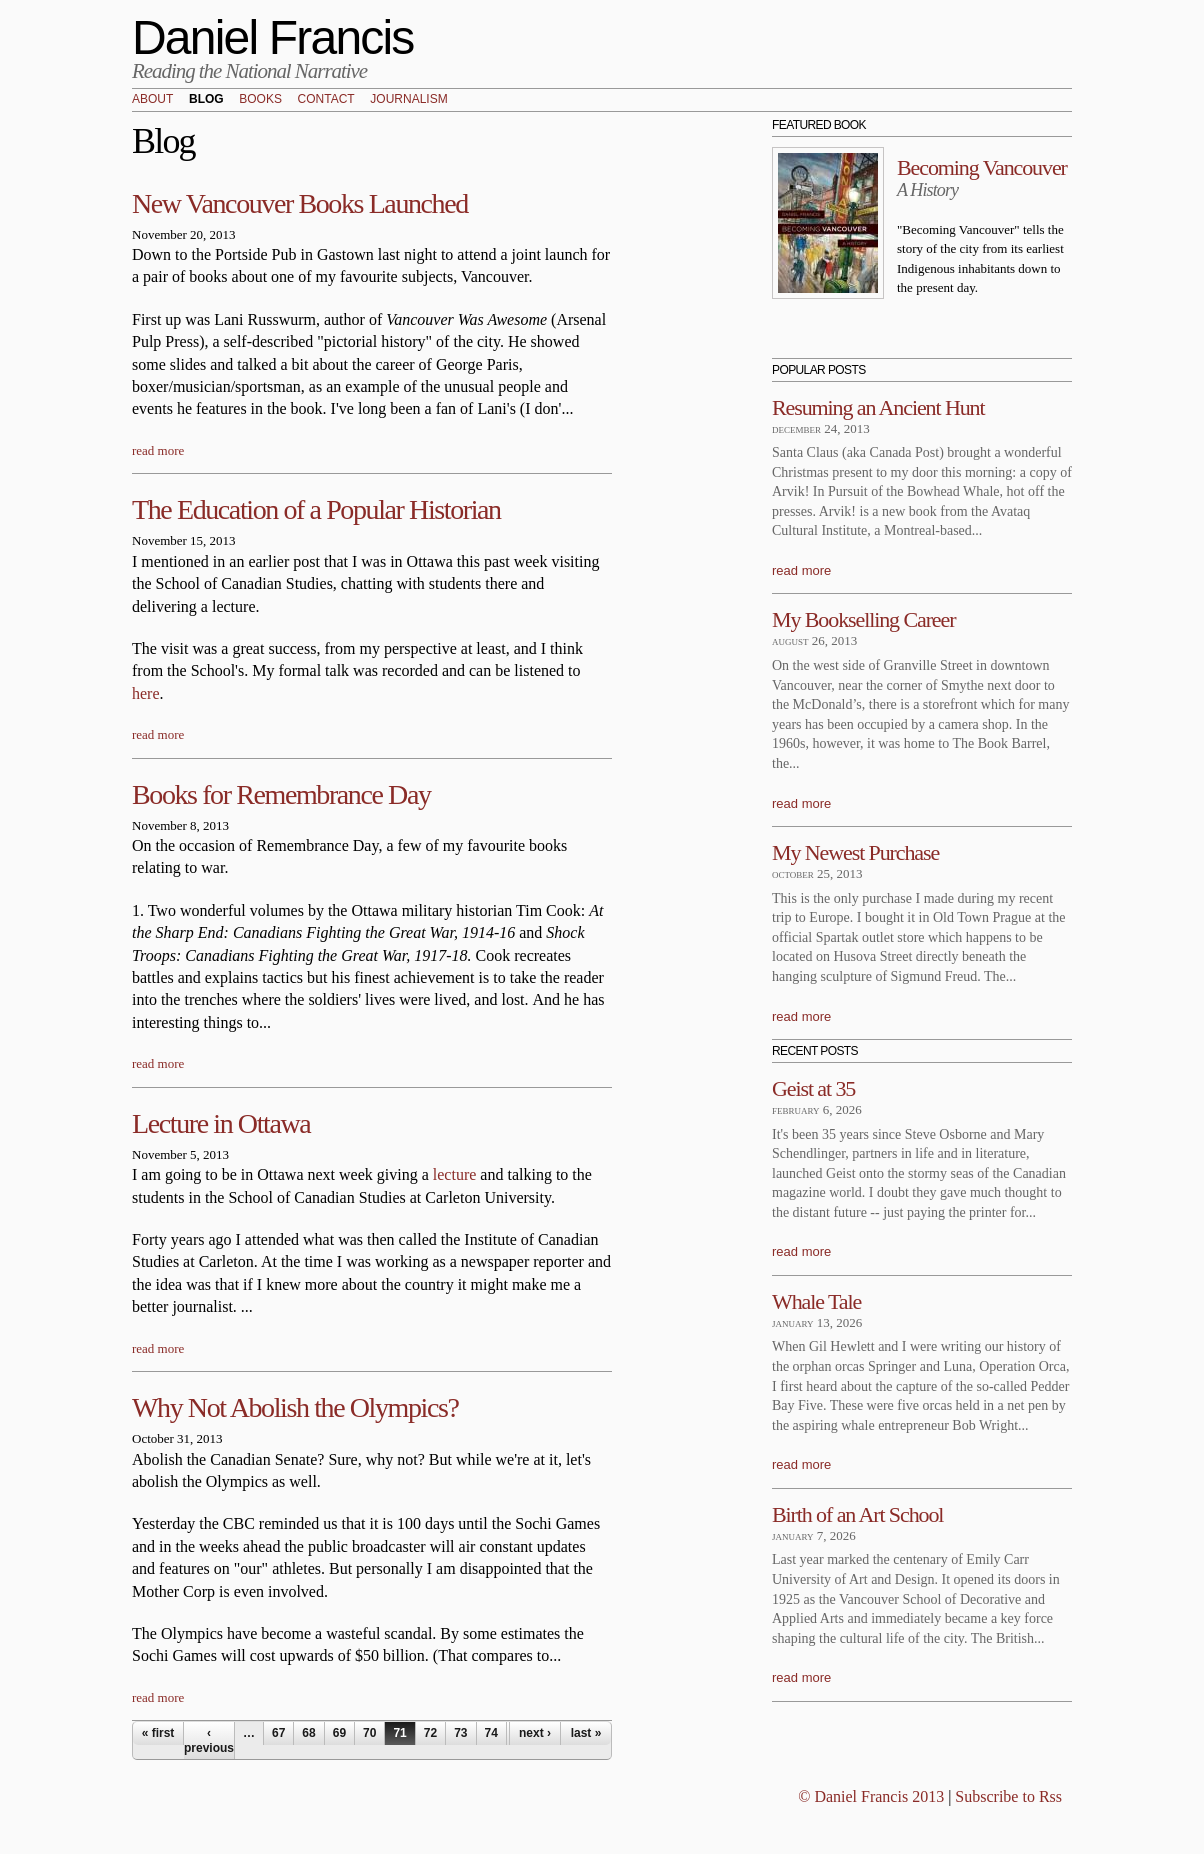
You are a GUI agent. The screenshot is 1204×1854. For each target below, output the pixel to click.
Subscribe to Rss (1008, 1796)
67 (278, 1733)
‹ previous (209, 1740)
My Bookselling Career (863, 619)
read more (158, 450)
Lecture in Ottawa (221, 1123)
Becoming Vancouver (982, 167)
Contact (326, 100)
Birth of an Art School (857, 1514)
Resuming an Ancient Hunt (878, 407)
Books (260, 100)
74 (491, 1733)
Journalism (408, 100)
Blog (206, 100)
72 (430, 1733)
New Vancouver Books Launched (300, 203)
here (146, 693)
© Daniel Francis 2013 (871, 1796)
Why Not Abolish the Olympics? (295, 1407)
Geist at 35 (813, 1088)
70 (369, 1733)
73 (460, 1733)
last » (586, 1733)
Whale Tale (816, 1301)
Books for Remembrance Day (281, 794)
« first (158, 1733)
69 (339, 1733)
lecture (455, 1174)
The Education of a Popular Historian (316, 509)
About (152, 100)
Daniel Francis (273, 37)
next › (535, 1733)
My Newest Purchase (855, 852)
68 (308, 1733)
